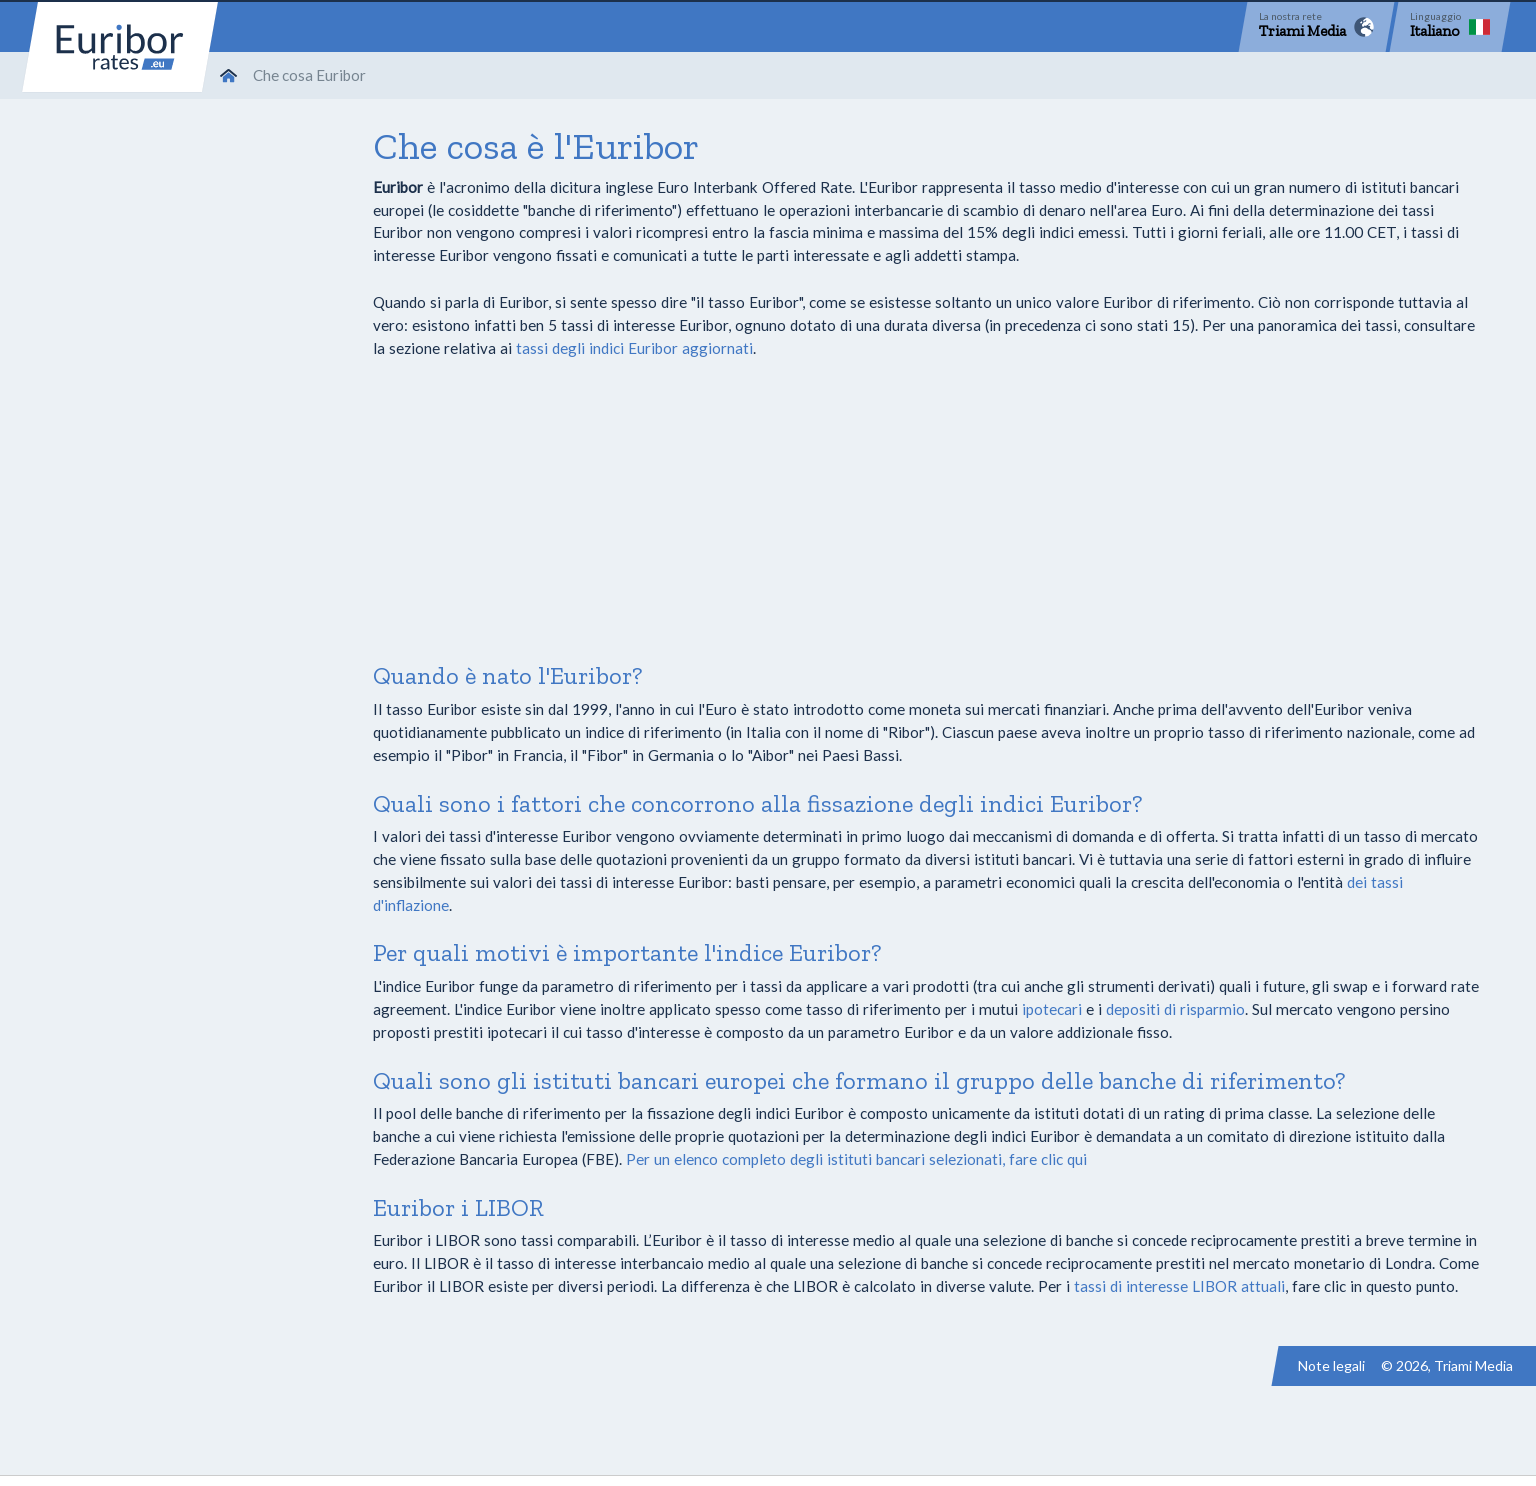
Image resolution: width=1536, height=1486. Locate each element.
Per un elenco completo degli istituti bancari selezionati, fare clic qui (856, 1159)
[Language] (1450, 27)
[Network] (1316, 27)
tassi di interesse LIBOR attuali (1179, 1286)
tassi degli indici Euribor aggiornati (634, 348)
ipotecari (1052, 1009)
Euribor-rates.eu (120, 47)
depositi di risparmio (1175, 1009)
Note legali (1331, 1365)
